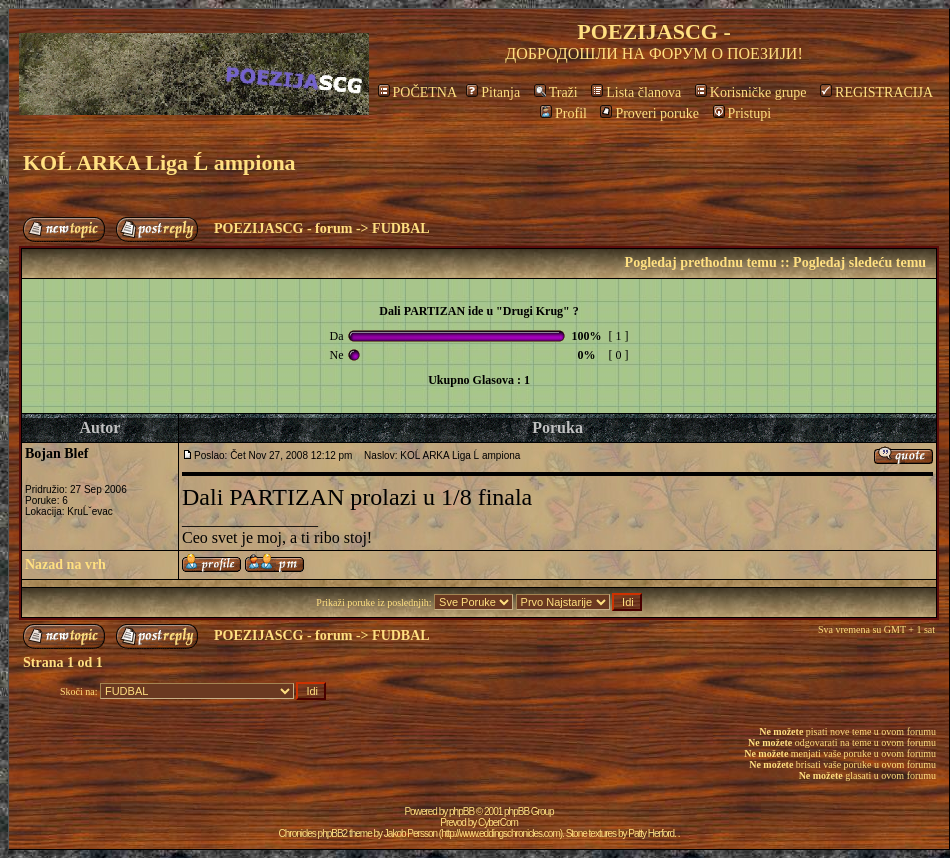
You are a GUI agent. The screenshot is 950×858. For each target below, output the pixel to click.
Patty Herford (651, 833)
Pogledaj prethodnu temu (701, 262)
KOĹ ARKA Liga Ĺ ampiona (159, 162)
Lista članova (636, 92)
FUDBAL (401, 228)
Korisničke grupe (751, 92)
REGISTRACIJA (876, 92)
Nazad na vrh (65, 564)
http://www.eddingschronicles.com (500, 833)
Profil (563, 113)
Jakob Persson (410, 833)
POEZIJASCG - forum (283, 228)
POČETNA (417, 92)
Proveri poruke (649, 113)
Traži (556, 92)
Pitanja (493, 92)
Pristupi (742, 113)
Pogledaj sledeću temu (859, 262)
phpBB (461, 811)
